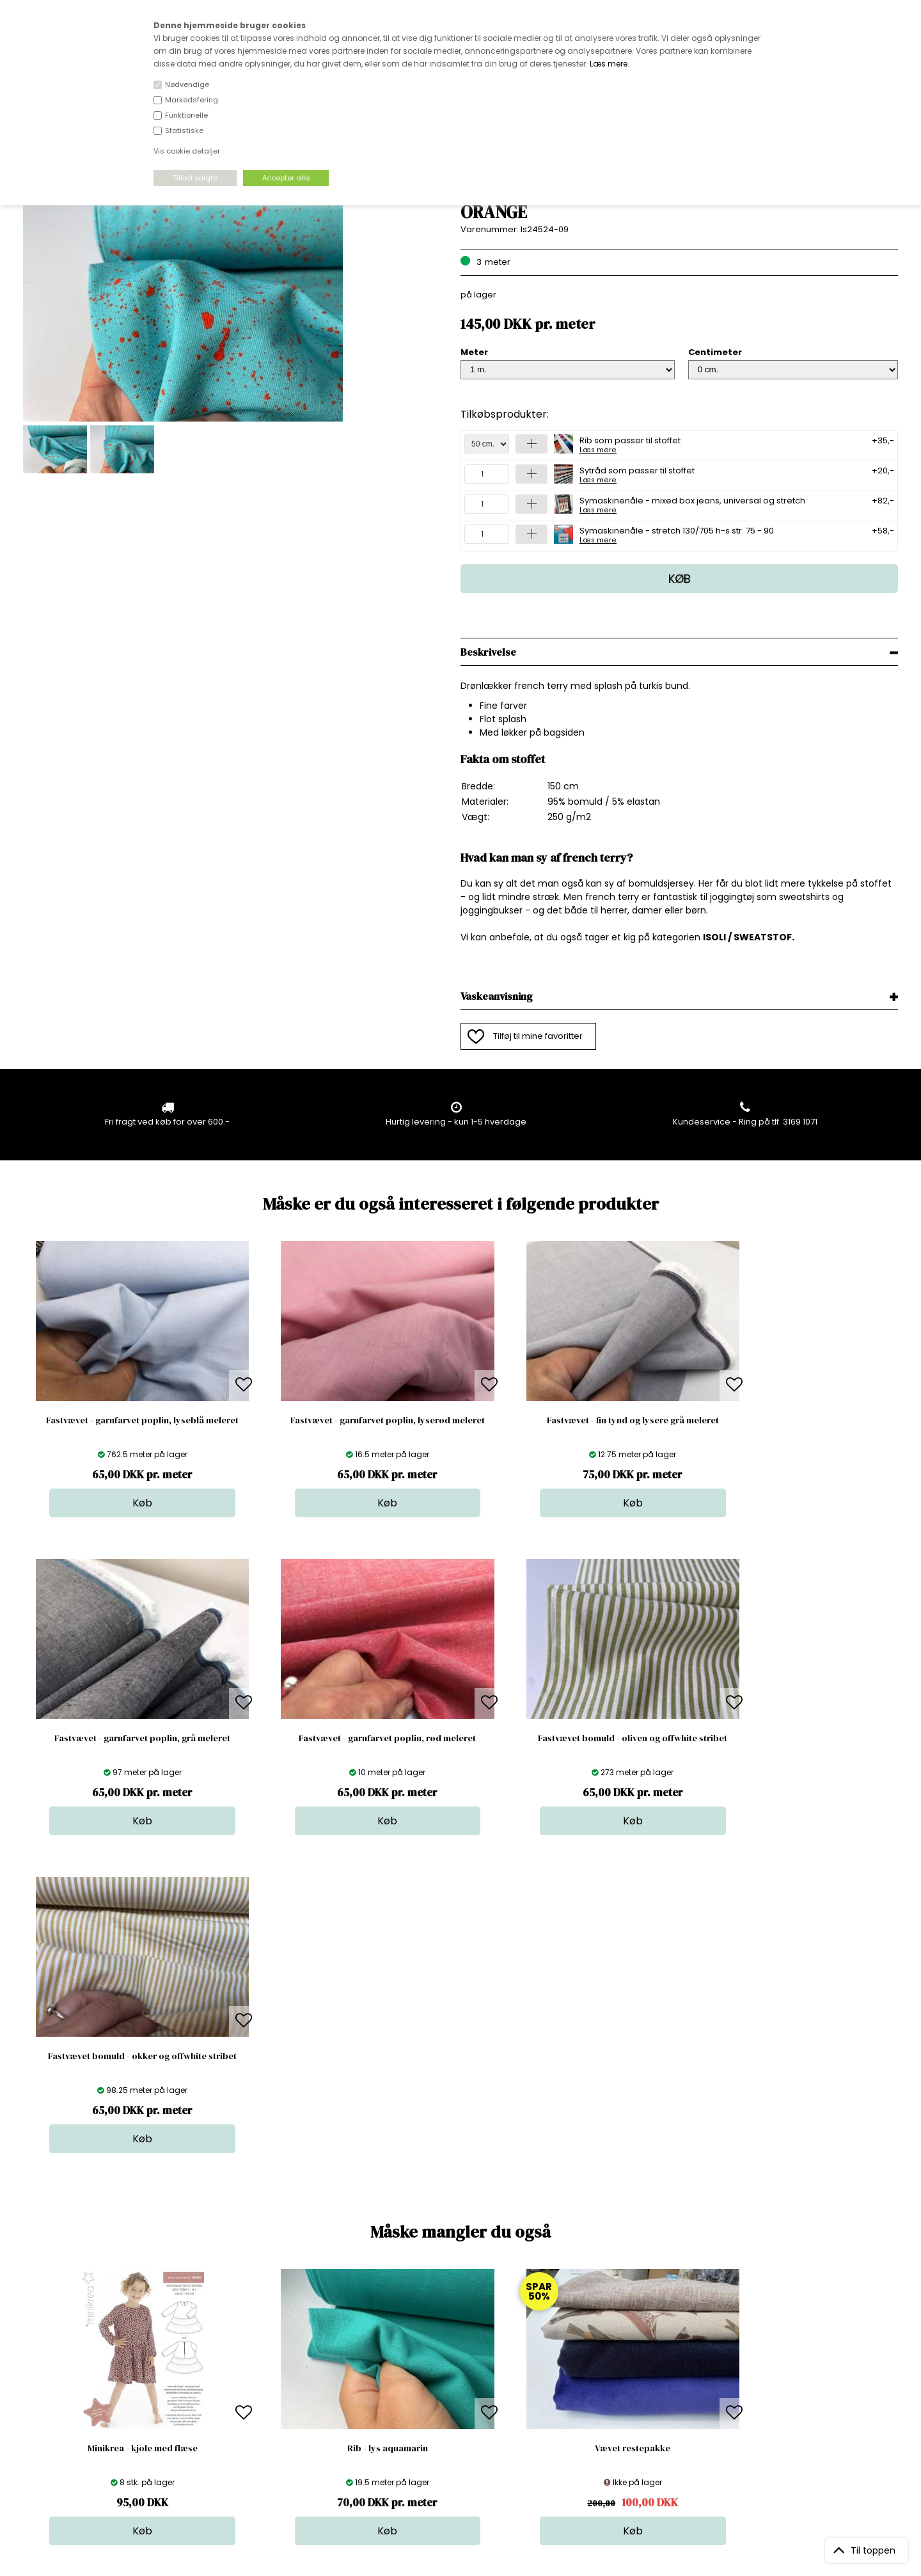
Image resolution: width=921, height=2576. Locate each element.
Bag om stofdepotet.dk (281, 2365)
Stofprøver (465, 2428)
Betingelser (256, 2416)
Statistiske (184, 130)
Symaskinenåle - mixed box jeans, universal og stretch (692, 504)
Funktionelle (186, 115)
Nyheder (460, 2403)
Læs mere (608, 63)
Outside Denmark (269, 2403)
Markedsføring (191, 100)
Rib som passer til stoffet (630, 444)
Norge (246, 2390)
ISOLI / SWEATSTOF (747, 937)
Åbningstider (259, 2352)
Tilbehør (459, 2390)
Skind (454, 2365)
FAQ (241, 2377)
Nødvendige (187, 84)
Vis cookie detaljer (187, 151)
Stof (451, 2352)
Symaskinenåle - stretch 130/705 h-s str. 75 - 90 (676, 534)
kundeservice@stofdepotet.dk (87, 2416)
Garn (453, 2377)
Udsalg (457, 2416)
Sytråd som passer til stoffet (637, 474)
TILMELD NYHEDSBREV (770, 2381)
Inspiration (464, 2441)
